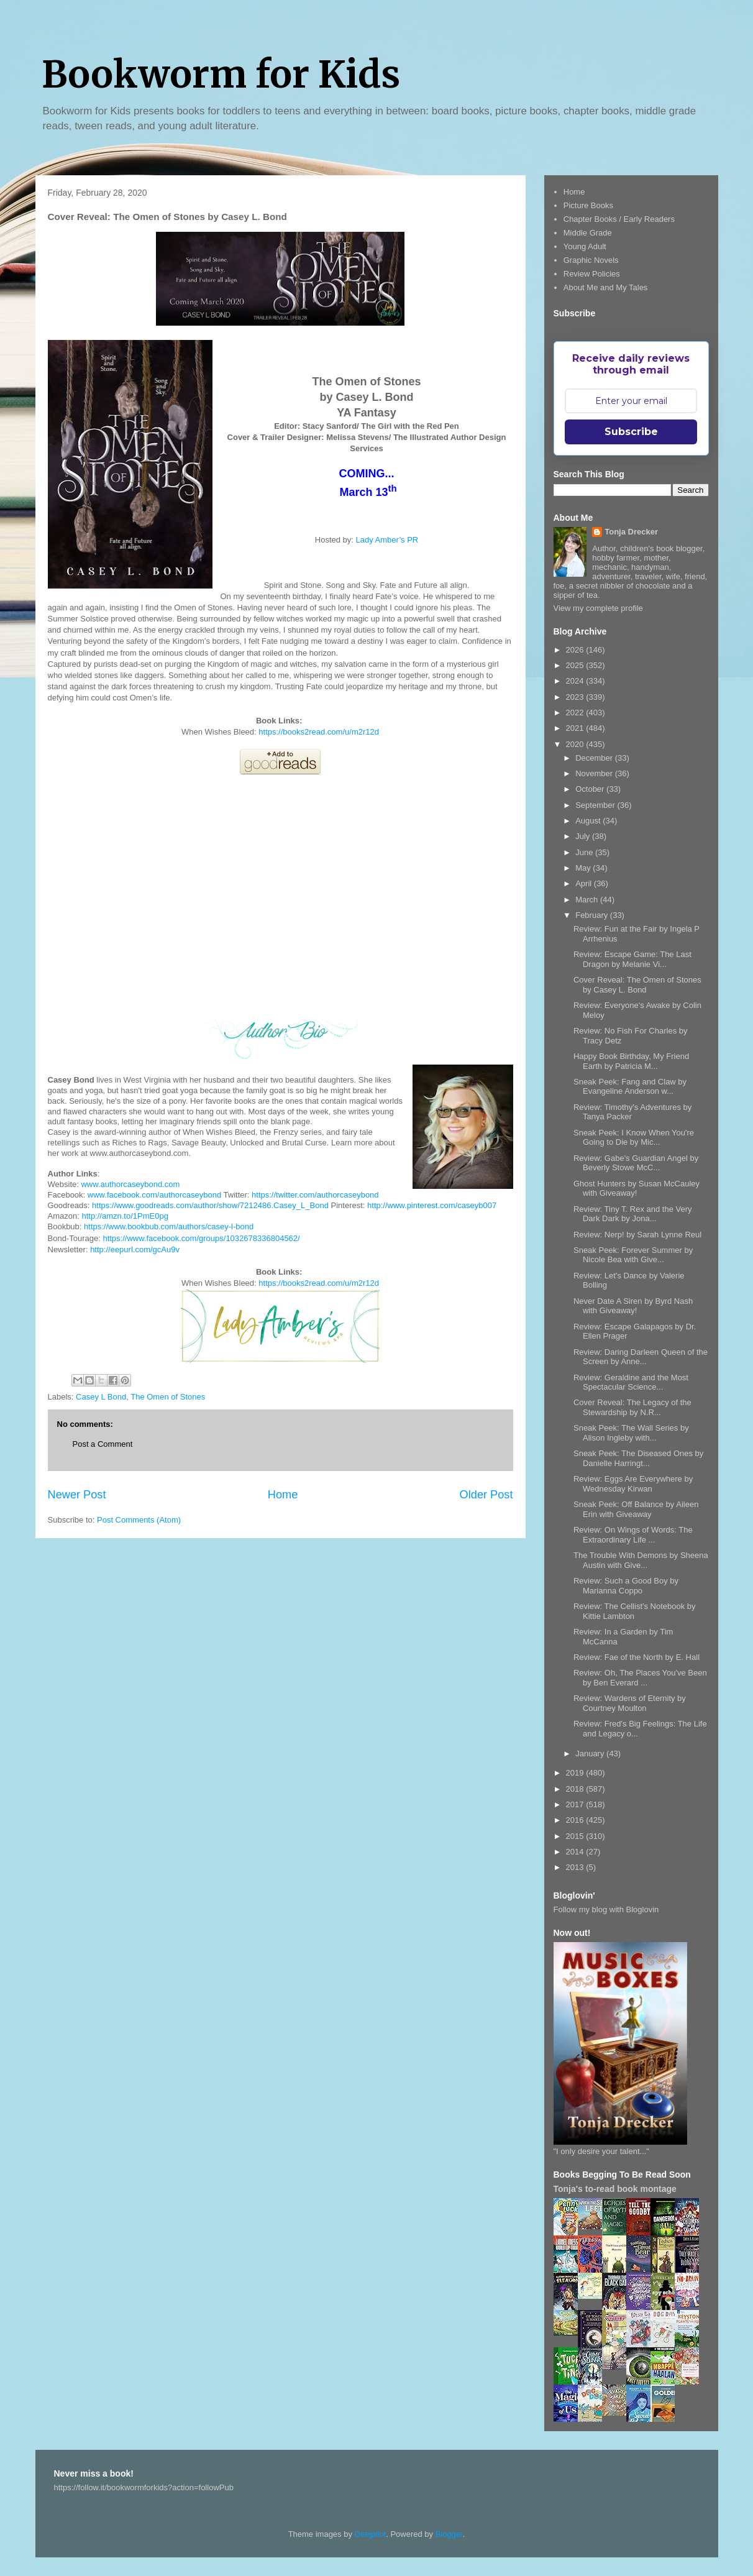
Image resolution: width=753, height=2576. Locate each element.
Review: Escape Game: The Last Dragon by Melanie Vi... (632, 959)
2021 (576, 728)
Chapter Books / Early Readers (619, 219)
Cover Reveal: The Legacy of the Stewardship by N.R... (632, 1407)
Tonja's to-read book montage (615, 2189)
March (587, 899)
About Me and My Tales (606, 287)
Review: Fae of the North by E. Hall (636, 1657)
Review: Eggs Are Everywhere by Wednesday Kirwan (633, 1483)
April (584, 883)
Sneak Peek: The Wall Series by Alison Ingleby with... (631, 1432)
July (583, 836)
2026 (576, 649)
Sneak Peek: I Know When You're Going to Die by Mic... (633, 1137)
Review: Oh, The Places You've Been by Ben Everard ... (640, 1677)
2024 (576, 680)
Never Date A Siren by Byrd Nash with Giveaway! (633, 1306)
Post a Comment (103, 1444)
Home (283, 1494)
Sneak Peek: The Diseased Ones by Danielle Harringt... (638, 1458)
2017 (576, 1804)
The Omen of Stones (167, 1396)
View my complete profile (598, 608)
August (589, 820)
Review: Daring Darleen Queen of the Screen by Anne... (640, 1357)
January (590, 1753)
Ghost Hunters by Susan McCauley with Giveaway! (636, 1188)
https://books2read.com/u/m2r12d (318, 731)
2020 (576, 744)
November (595, 773)
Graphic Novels (591, 260)
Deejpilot (370, 2534)
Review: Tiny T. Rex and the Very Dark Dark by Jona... (632, 1214)
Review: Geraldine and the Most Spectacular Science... (630, 1382)
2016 (576, 1820)
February (592, 915)
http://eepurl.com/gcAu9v (135, 1249)
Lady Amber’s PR (387, 539)
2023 (576, 697)
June (585, 852)
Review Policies (592, 273)
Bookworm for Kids (221, 74)
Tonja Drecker (631, 531)
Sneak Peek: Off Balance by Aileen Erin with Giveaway (635, 1509)
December (595, 758)
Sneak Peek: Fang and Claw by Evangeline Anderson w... (630, 1086)
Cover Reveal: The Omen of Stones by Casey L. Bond (637, 984)
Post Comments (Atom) (139, 1519)
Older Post (486, 1494)
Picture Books (588, 205)
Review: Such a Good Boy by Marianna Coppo (625, 1585)
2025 (576, 665)
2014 (576, 1851)
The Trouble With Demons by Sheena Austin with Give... (640, 1560)
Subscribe (631, 432)
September (596, 805)
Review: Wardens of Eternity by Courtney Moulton (629, 1703)
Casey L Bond (101, 1396)
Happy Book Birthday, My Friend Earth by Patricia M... (631, 1061)
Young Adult (585, 246)
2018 (576, 1789)
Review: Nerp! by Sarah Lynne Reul (637, 1234)
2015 (576, 1836)
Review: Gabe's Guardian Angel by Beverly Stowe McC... (635, 1163)
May (584, 868)
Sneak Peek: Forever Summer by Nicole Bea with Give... (633, 1255)
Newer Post (77, 1494)
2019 (576, 1772)
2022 (576, 712)
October (590, 789)
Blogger (449, 2534)
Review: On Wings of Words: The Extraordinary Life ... (633, 1534)
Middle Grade (588, 232)
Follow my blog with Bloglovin (606, 1909)
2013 (576, 1867)
